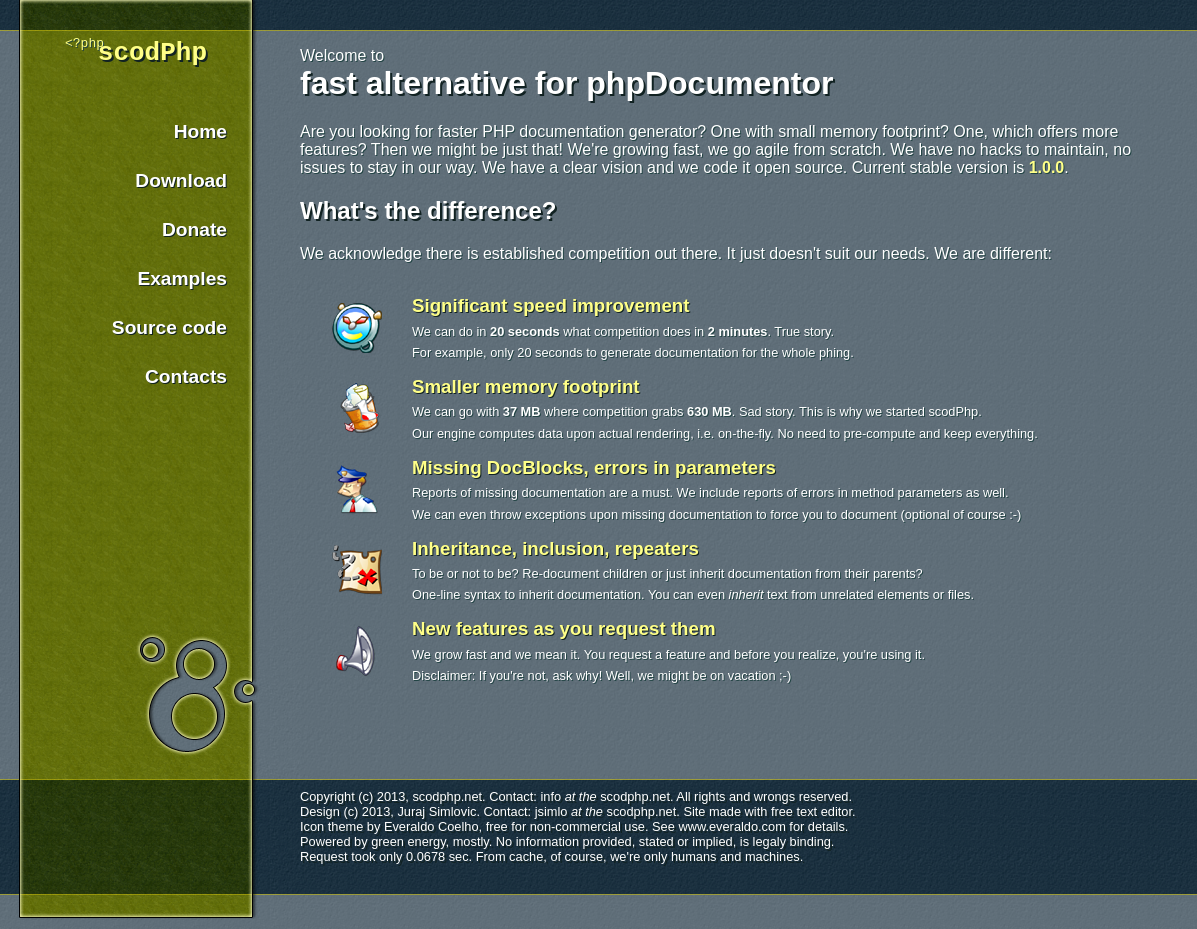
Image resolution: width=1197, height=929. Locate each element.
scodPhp (152, 59)
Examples (182, 287)
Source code (169, 336)
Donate (194, 238)
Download (181, 189)
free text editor (811, 811)
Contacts (186, 385)
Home (200, 140)
